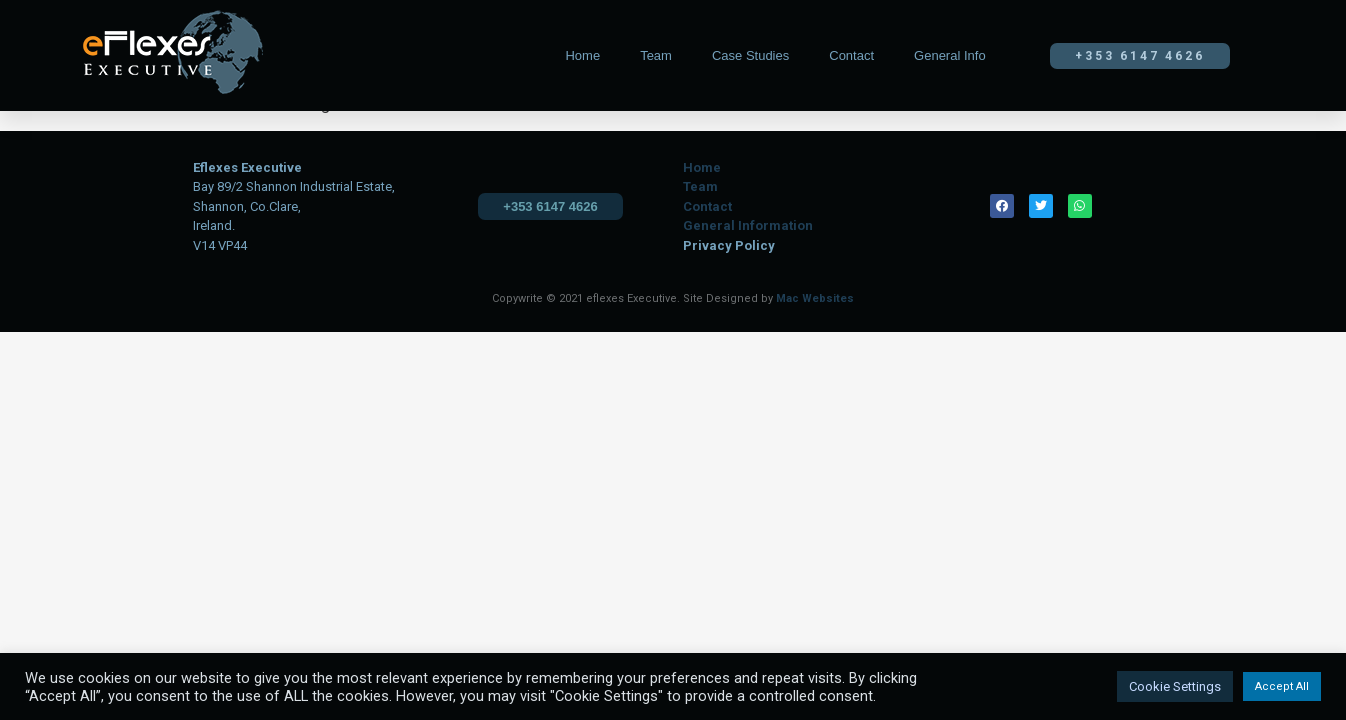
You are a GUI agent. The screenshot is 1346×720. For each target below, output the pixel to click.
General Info (950, 55)
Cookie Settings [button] (1175, 686)
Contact (851, 55)
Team (656, 55)
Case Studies (750, 55)
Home (582, 55)
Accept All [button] (1282, 686)
